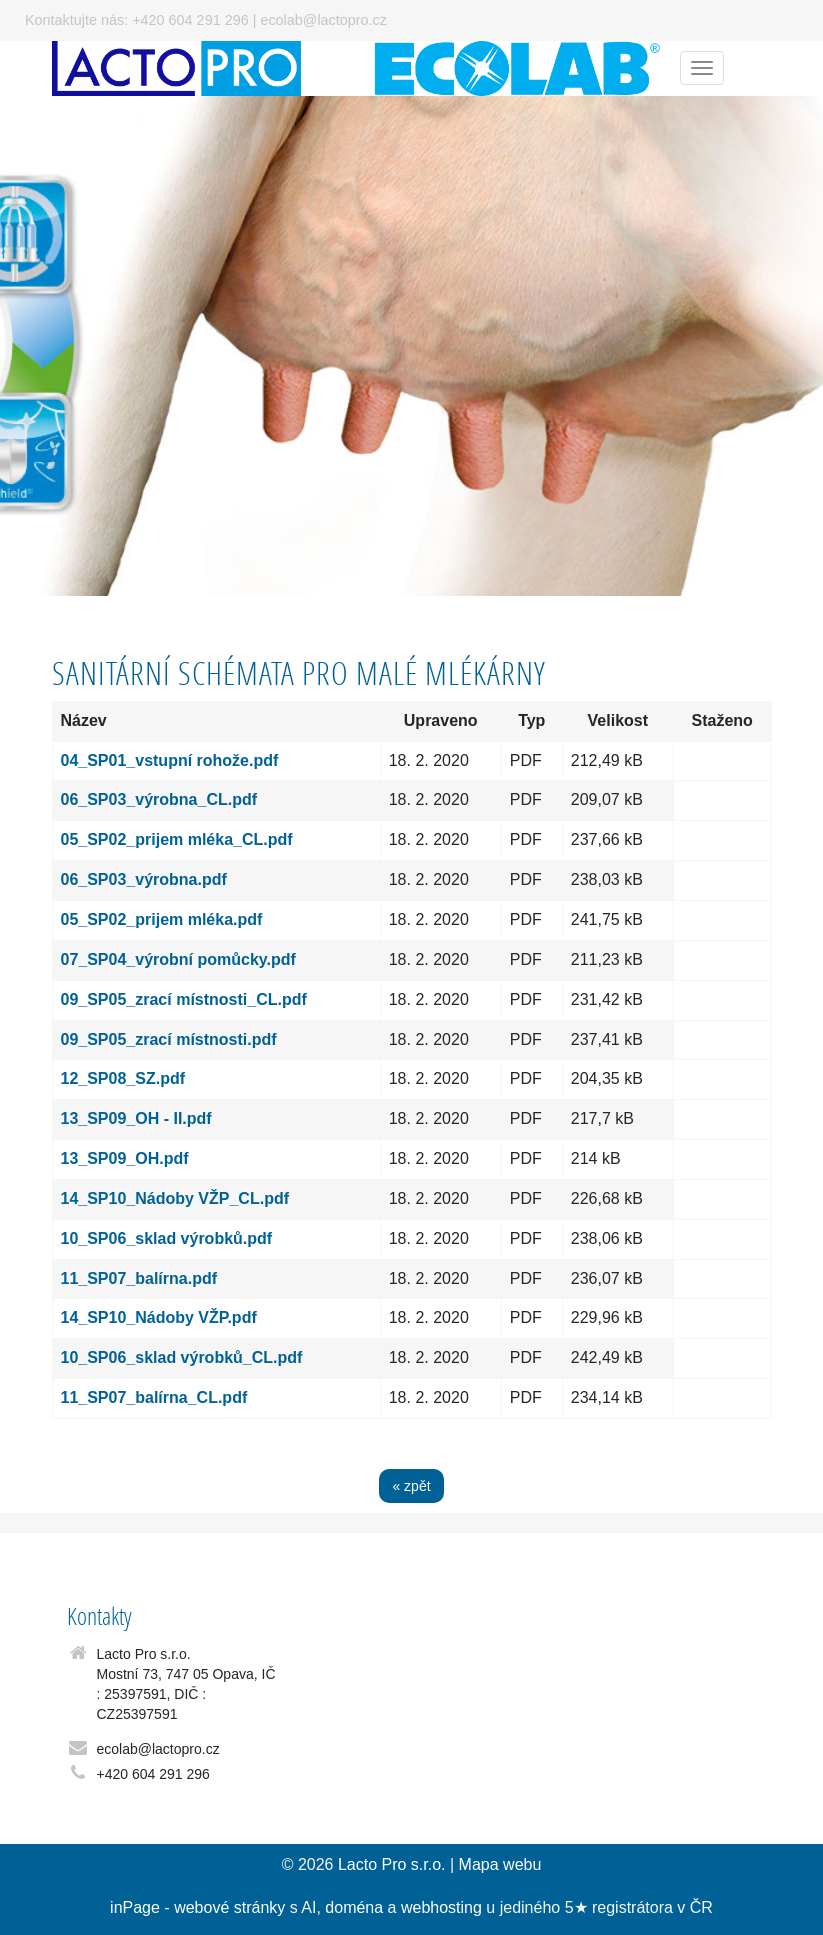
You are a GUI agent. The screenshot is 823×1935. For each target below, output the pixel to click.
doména (354, 1907)
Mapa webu (500, 1864)
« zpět (411, 1486)
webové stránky (229, 1907)
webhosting (441, 1907)
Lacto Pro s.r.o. (392, 1864)
